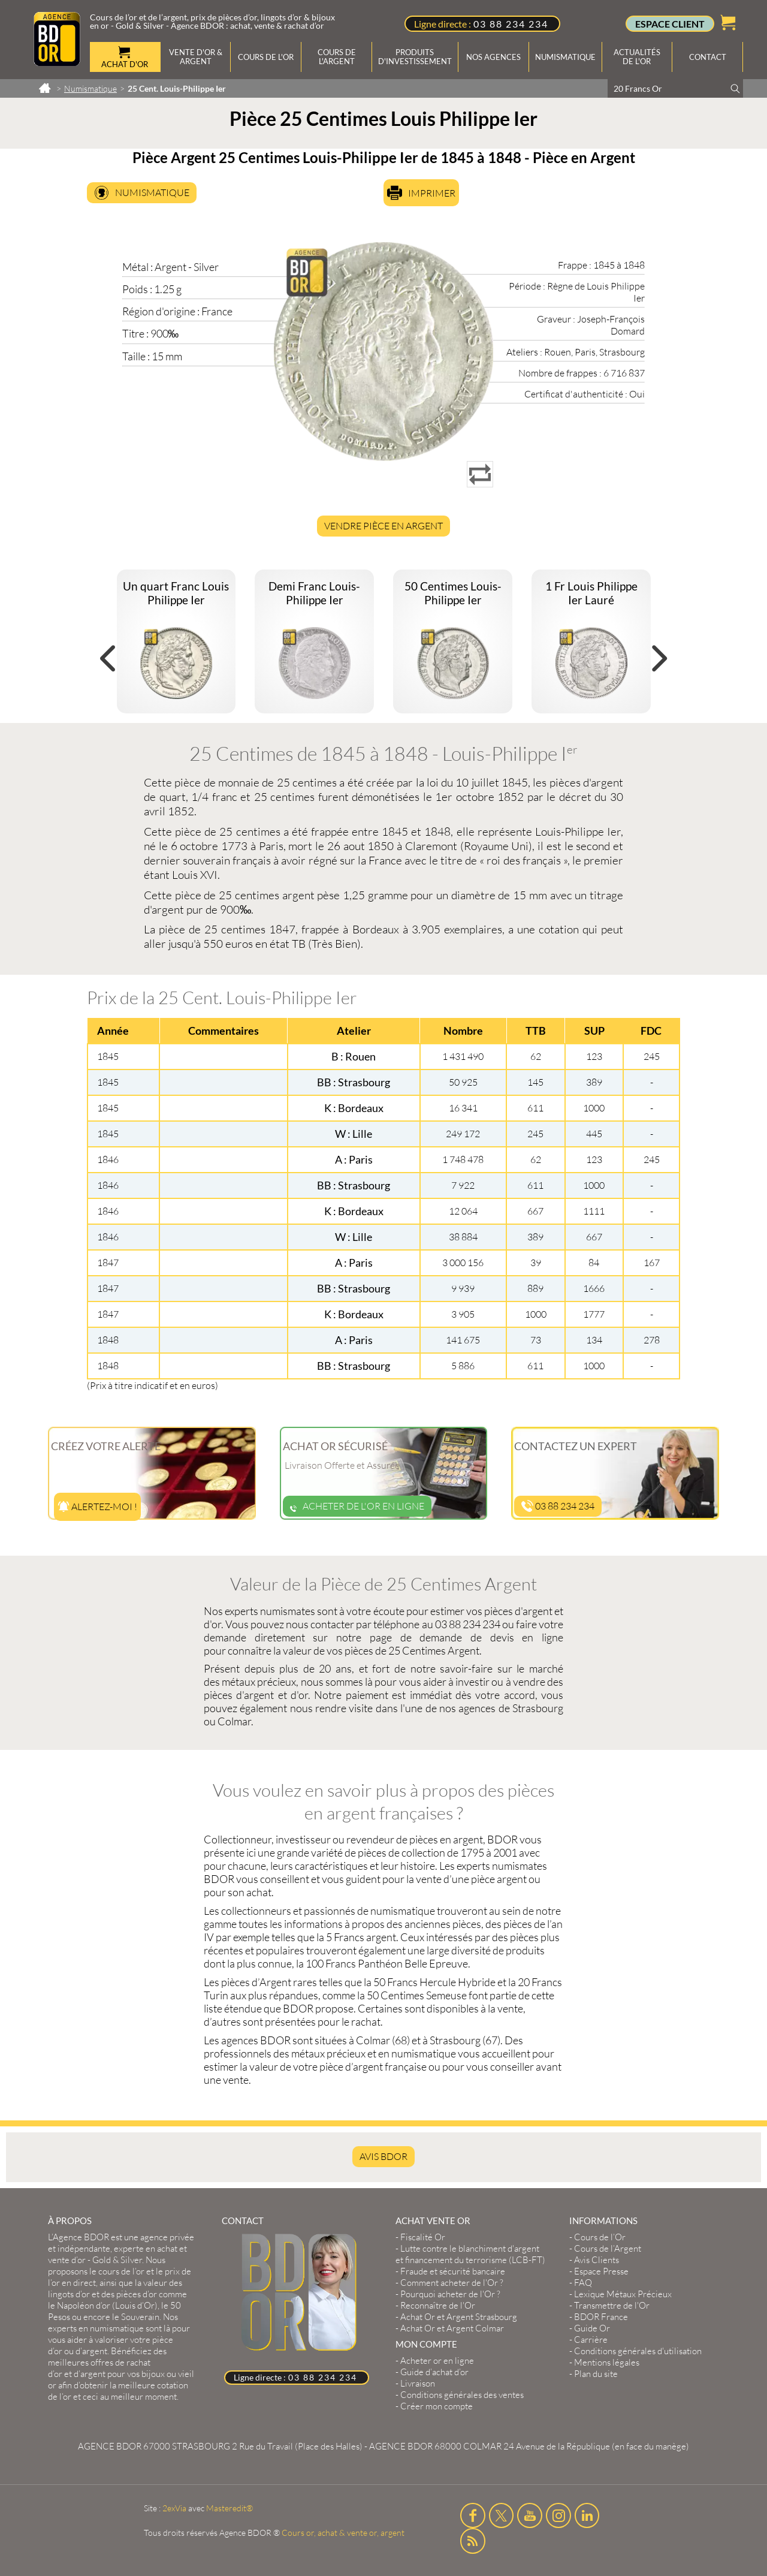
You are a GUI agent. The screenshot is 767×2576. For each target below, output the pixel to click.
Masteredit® (229, 2508)
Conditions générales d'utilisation (638, 2351)
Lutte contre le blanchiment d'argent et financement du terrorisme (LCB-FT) (470, 2254)
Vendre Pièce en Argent (383, 526)
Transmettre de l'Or (612, 2305)
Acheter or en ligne (437, 2360)
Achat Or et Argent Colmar (452, 2328)
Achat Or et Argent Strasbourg (458, 2316)
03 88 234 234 (510, 23)
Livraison (417, 2383)
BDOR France (601, 2316)
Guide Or (592, 2328)
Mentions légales (606, 2362)
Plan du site (596, 2373)
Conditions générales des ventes (462, 2394)
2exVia (174, 2508)
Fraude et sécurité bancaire (452, 2271)
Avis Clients (596, 2259)
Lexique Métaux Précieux (623, 2294)
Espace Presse (601, 2271)
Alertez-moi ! (97, 1507)
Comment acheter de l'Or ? (451, 2282)
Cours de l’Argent (607, 2248)
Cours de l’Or (600, 2237)
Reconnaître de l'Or (437, 2305)
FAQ (583, 2282)
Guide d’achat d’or (434, 2372)
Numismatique (152, 192)
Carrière (591, 2339)
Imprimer (431, 193)
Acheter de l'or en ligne (357, 1506)
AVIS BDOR (383, 2156)
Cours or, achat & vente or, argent (343, 2532)
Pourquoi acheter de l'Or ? (450, 2294)
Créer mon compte (436, 2406)
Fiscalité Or (422, 2237)
